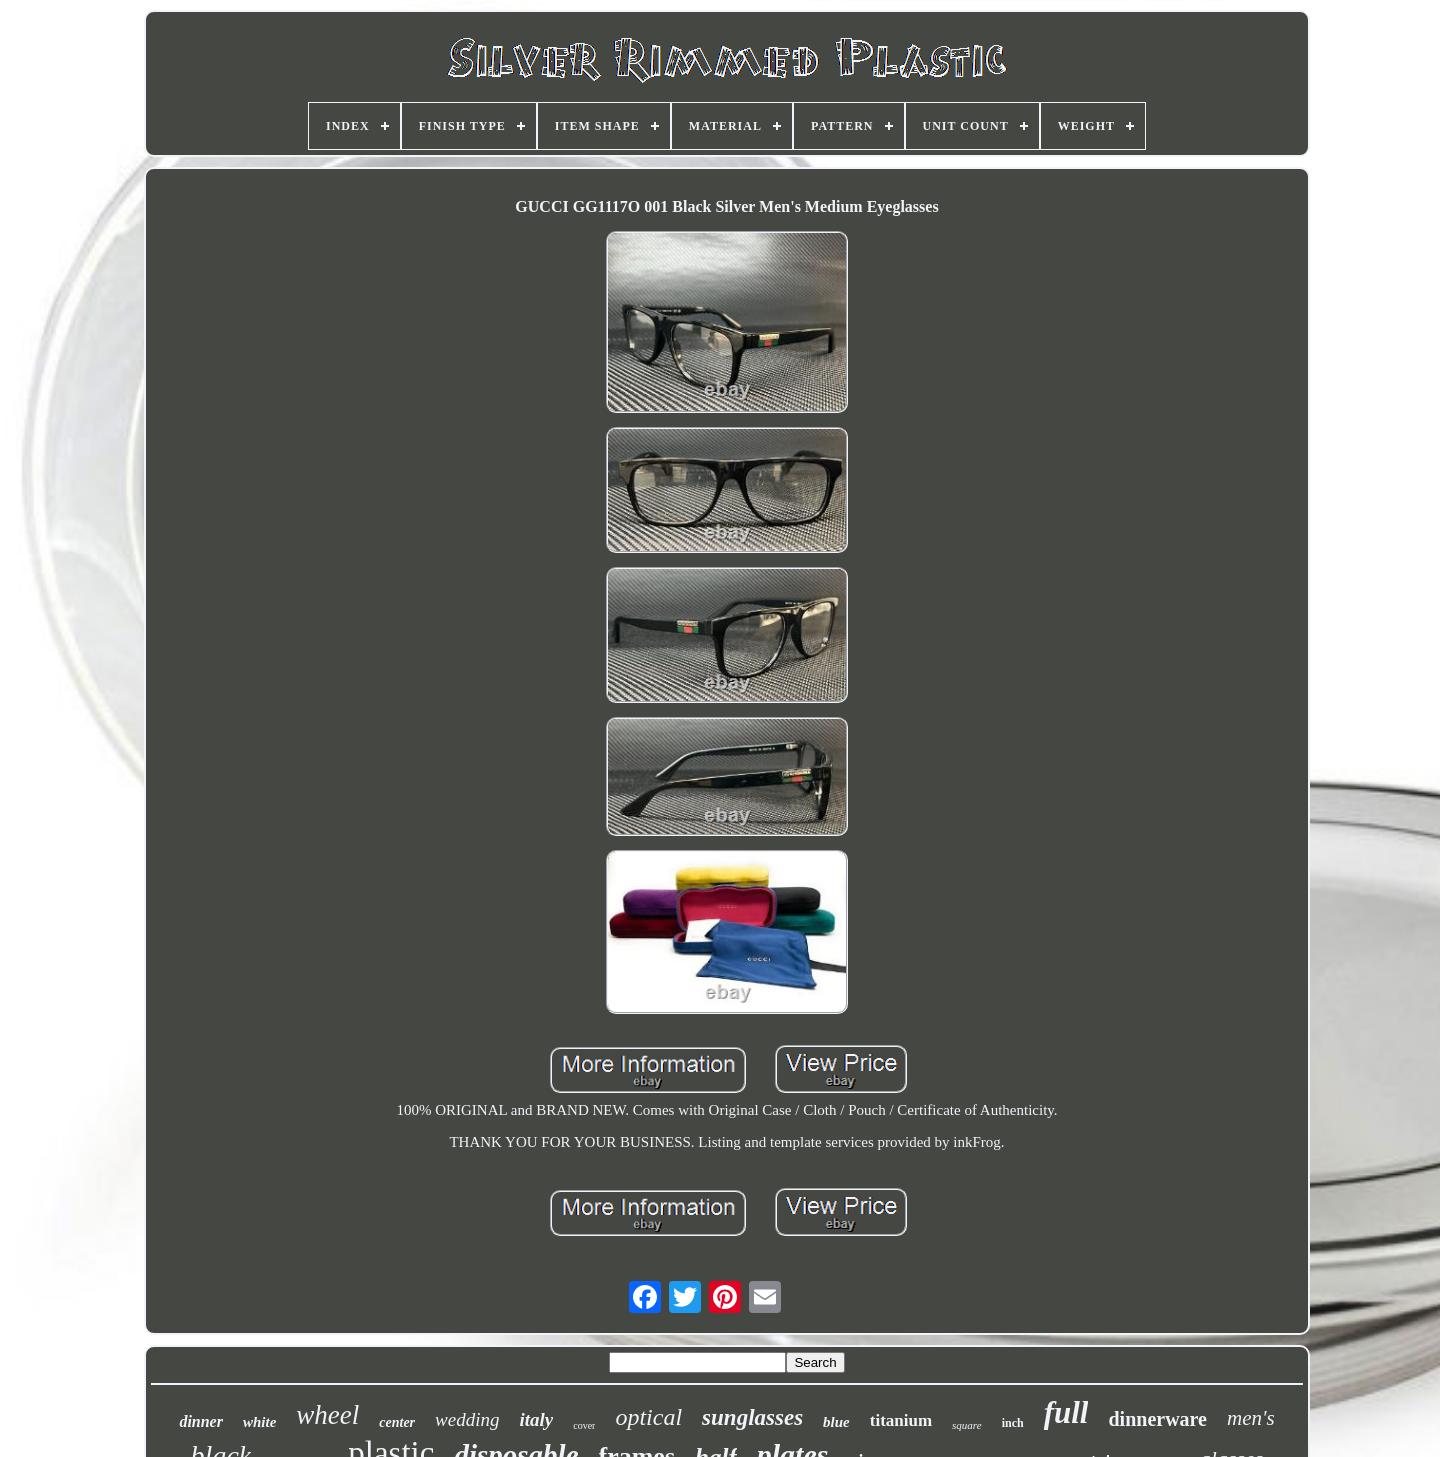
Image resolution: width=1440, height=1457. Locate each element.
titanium (901, 1420)
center (397, 1422)
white (259, 1422)
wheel (327, 1415)
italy (536, 1419)
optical (648, 1417)
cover (584, 1425)
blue (836, 1422)
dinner (201, 1421)
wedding (467, 1419)
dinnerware (1157, 1419)
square (967, 1425)
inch (1013, 1423)
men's (1251, 1418)
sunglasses (752, 1417)
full (1066, 1412)
